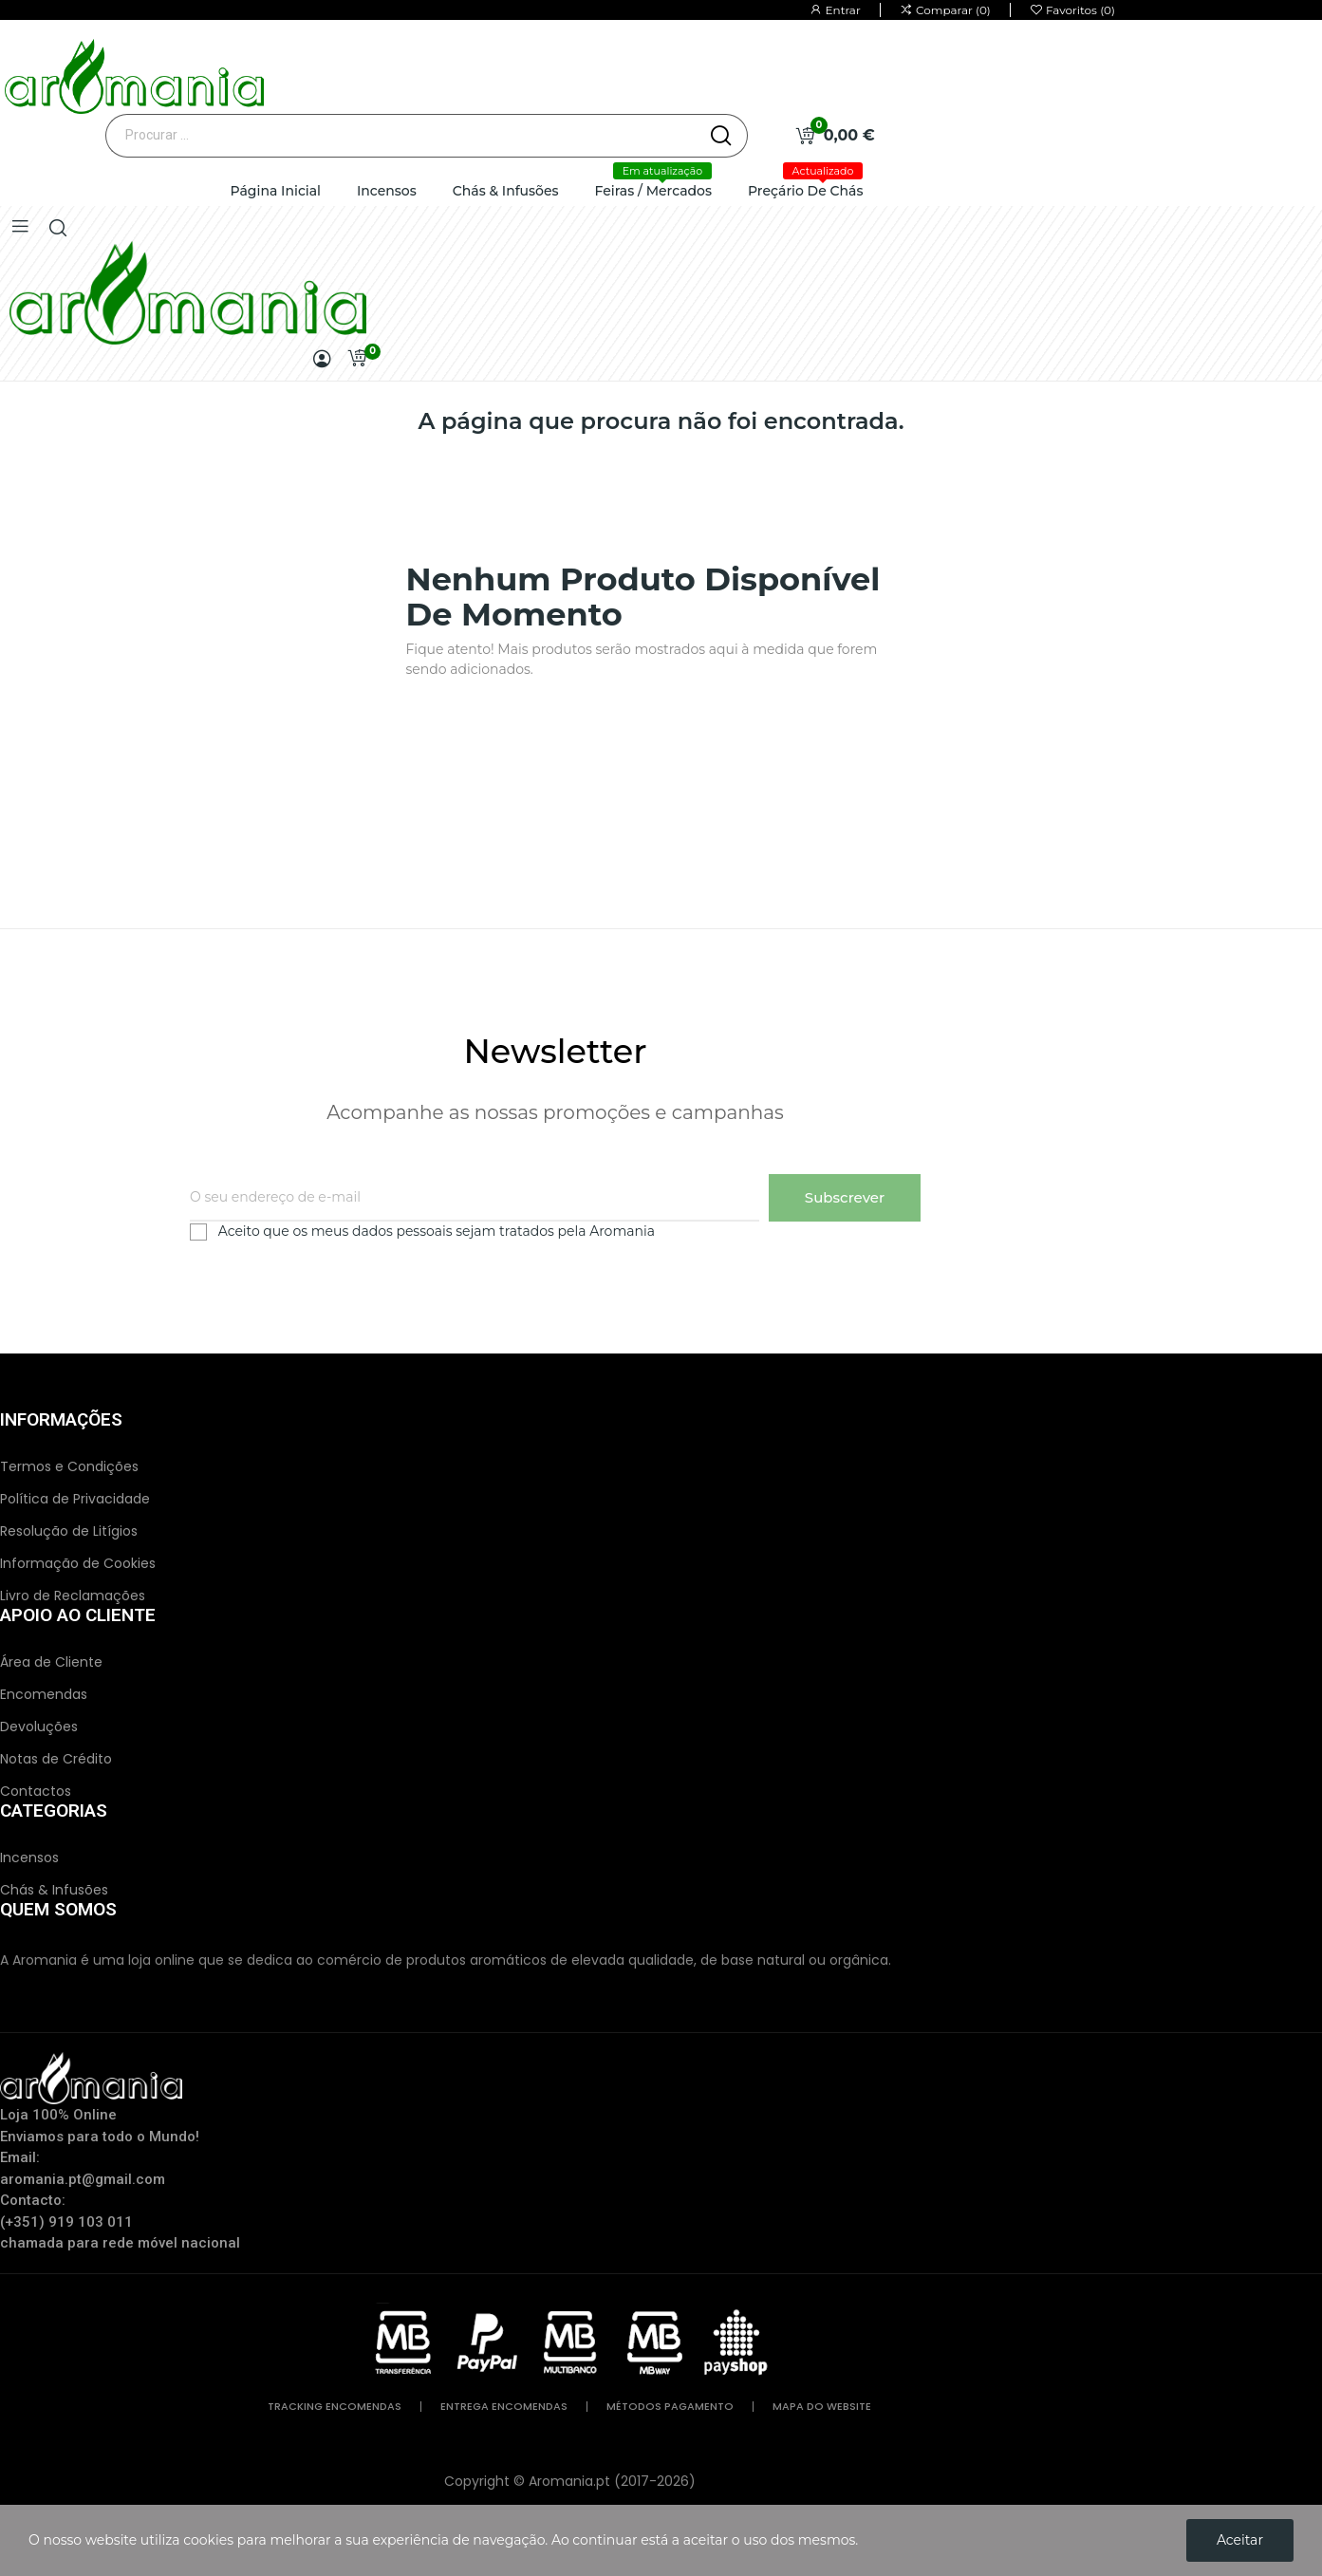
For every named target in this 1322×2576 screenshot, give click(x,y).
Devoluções (39, 1726)
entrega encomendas (504, 2406)
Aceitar (1240, 2539)
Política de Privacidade (75, 1498)
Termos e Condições (69, 1466)
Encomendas (43, 1694)
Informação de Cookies (78, 1563)
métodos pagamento (670, 2406)
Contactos (35, 1791)
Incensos (29, 1857)
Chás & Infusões (54, 1889)
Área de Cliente (51, 1661)
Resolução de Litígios (69, 1530)
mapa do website (822, 2406)
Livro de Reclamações (72, 1595)
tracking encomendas (334, 2406)
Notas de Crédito (56, 1758)
